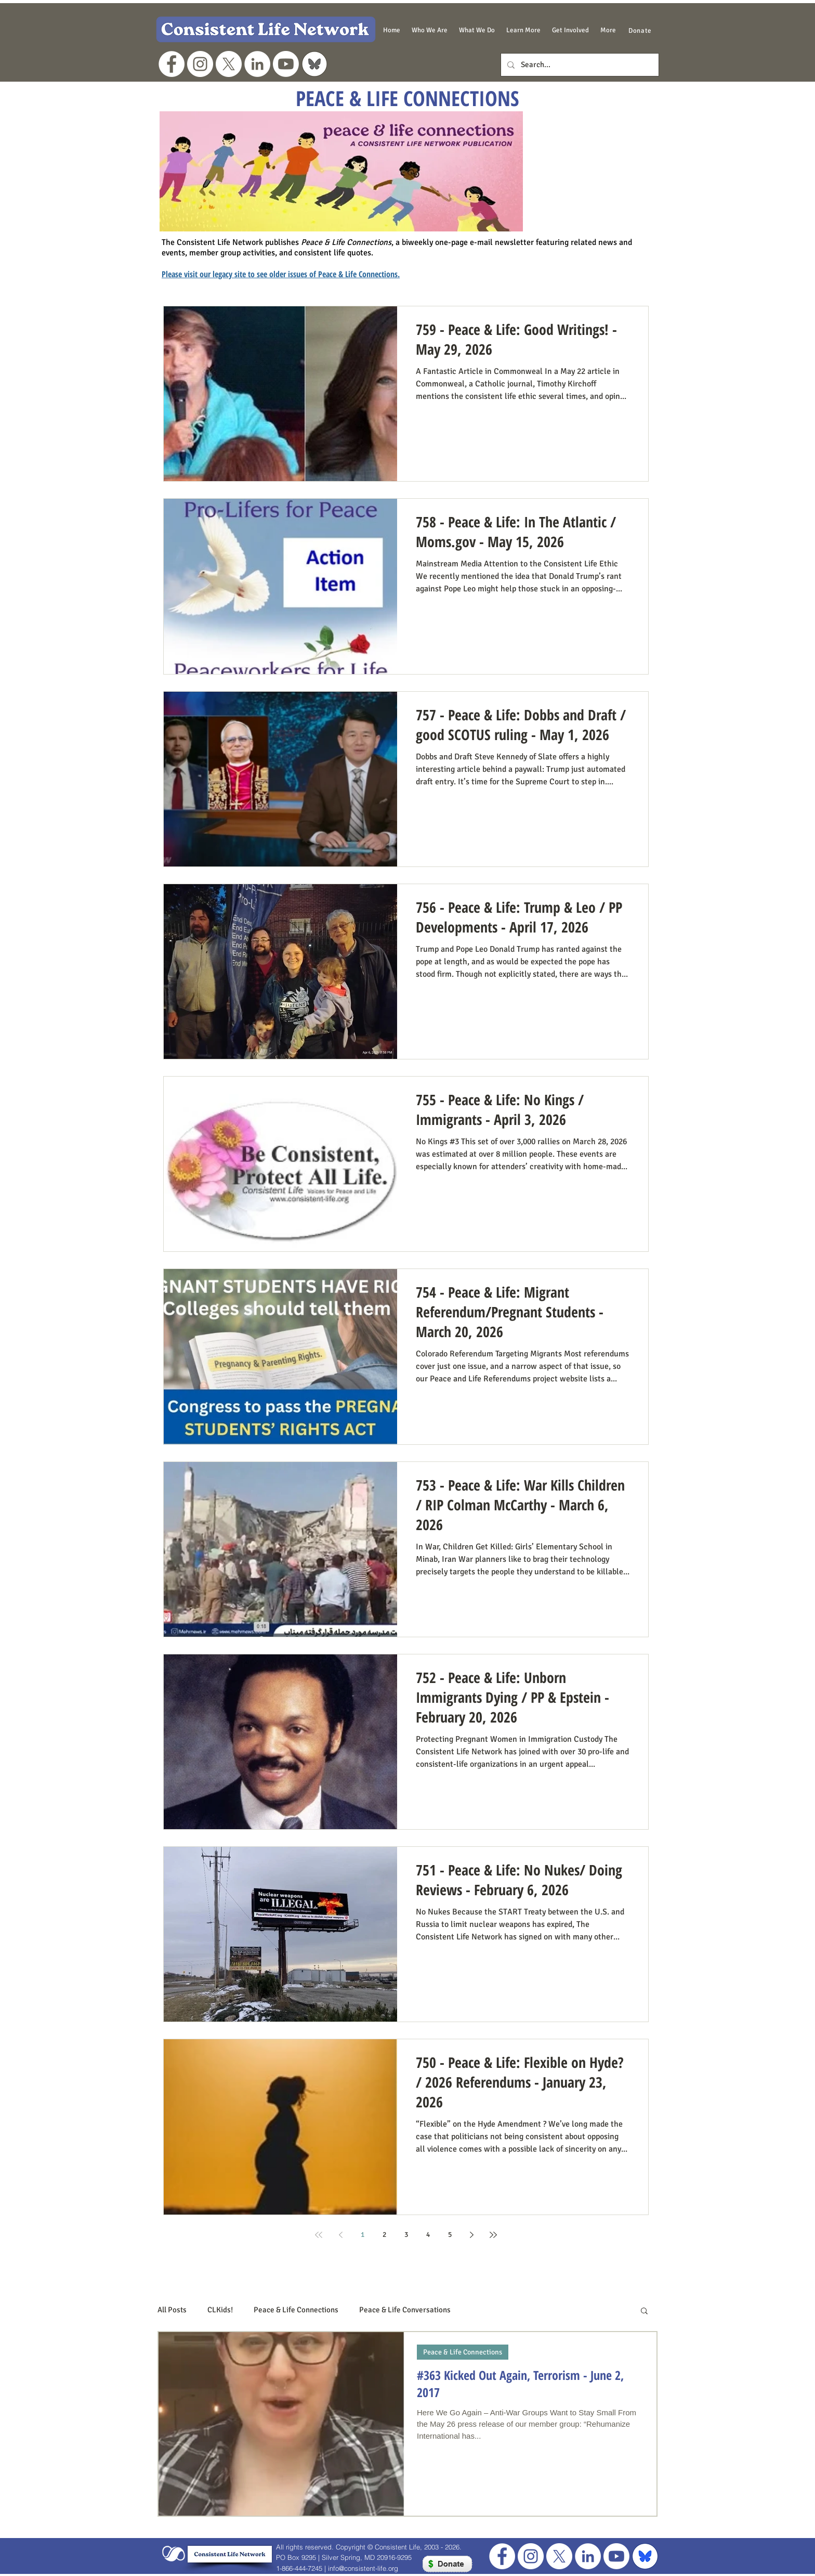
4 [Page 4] (428, 2234)
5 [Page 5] (450, 2234)
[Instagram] (200, 64)
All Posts (172, 2309)
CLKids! (220, 2309)
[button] (429, 30)
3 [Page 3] (406, 2234)
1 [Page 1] (362, 2234)
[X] (229, 64)
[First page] (318, 2234)
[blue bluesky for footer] (645, 2556)
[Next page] (471, 2234)
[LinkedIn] (257, 64)
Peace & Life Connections (296, 2309)
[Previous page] (340, 2234)
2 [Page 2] (384, 2234)
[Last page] (493, 2234)
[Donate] (640, 30)
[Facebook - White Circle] (172, 64)
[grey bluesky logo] (314, 64)
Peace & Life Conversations (405, 2309)
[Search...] (579, 65)
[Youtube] (286, 64)
